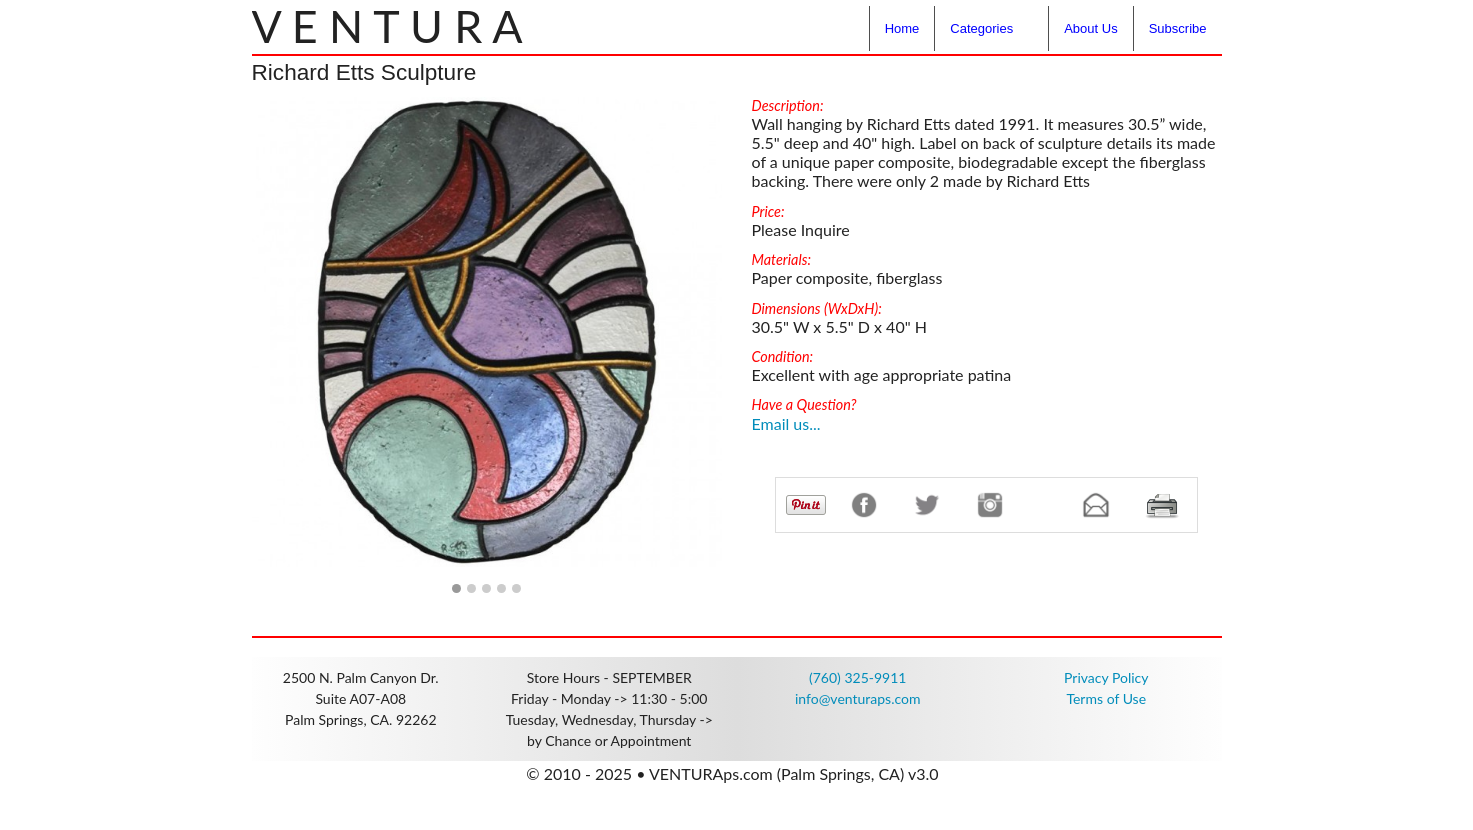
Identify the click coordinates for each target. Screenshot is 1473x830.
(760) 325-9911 (857, 677)
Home (902, 28)
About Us (1090, 28)
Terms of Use (1106, 698)
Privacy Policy (1106, 677)
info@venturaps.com (858, 698)
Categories (981, 28)
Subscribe (1178, 28)
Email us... (786, 423)
